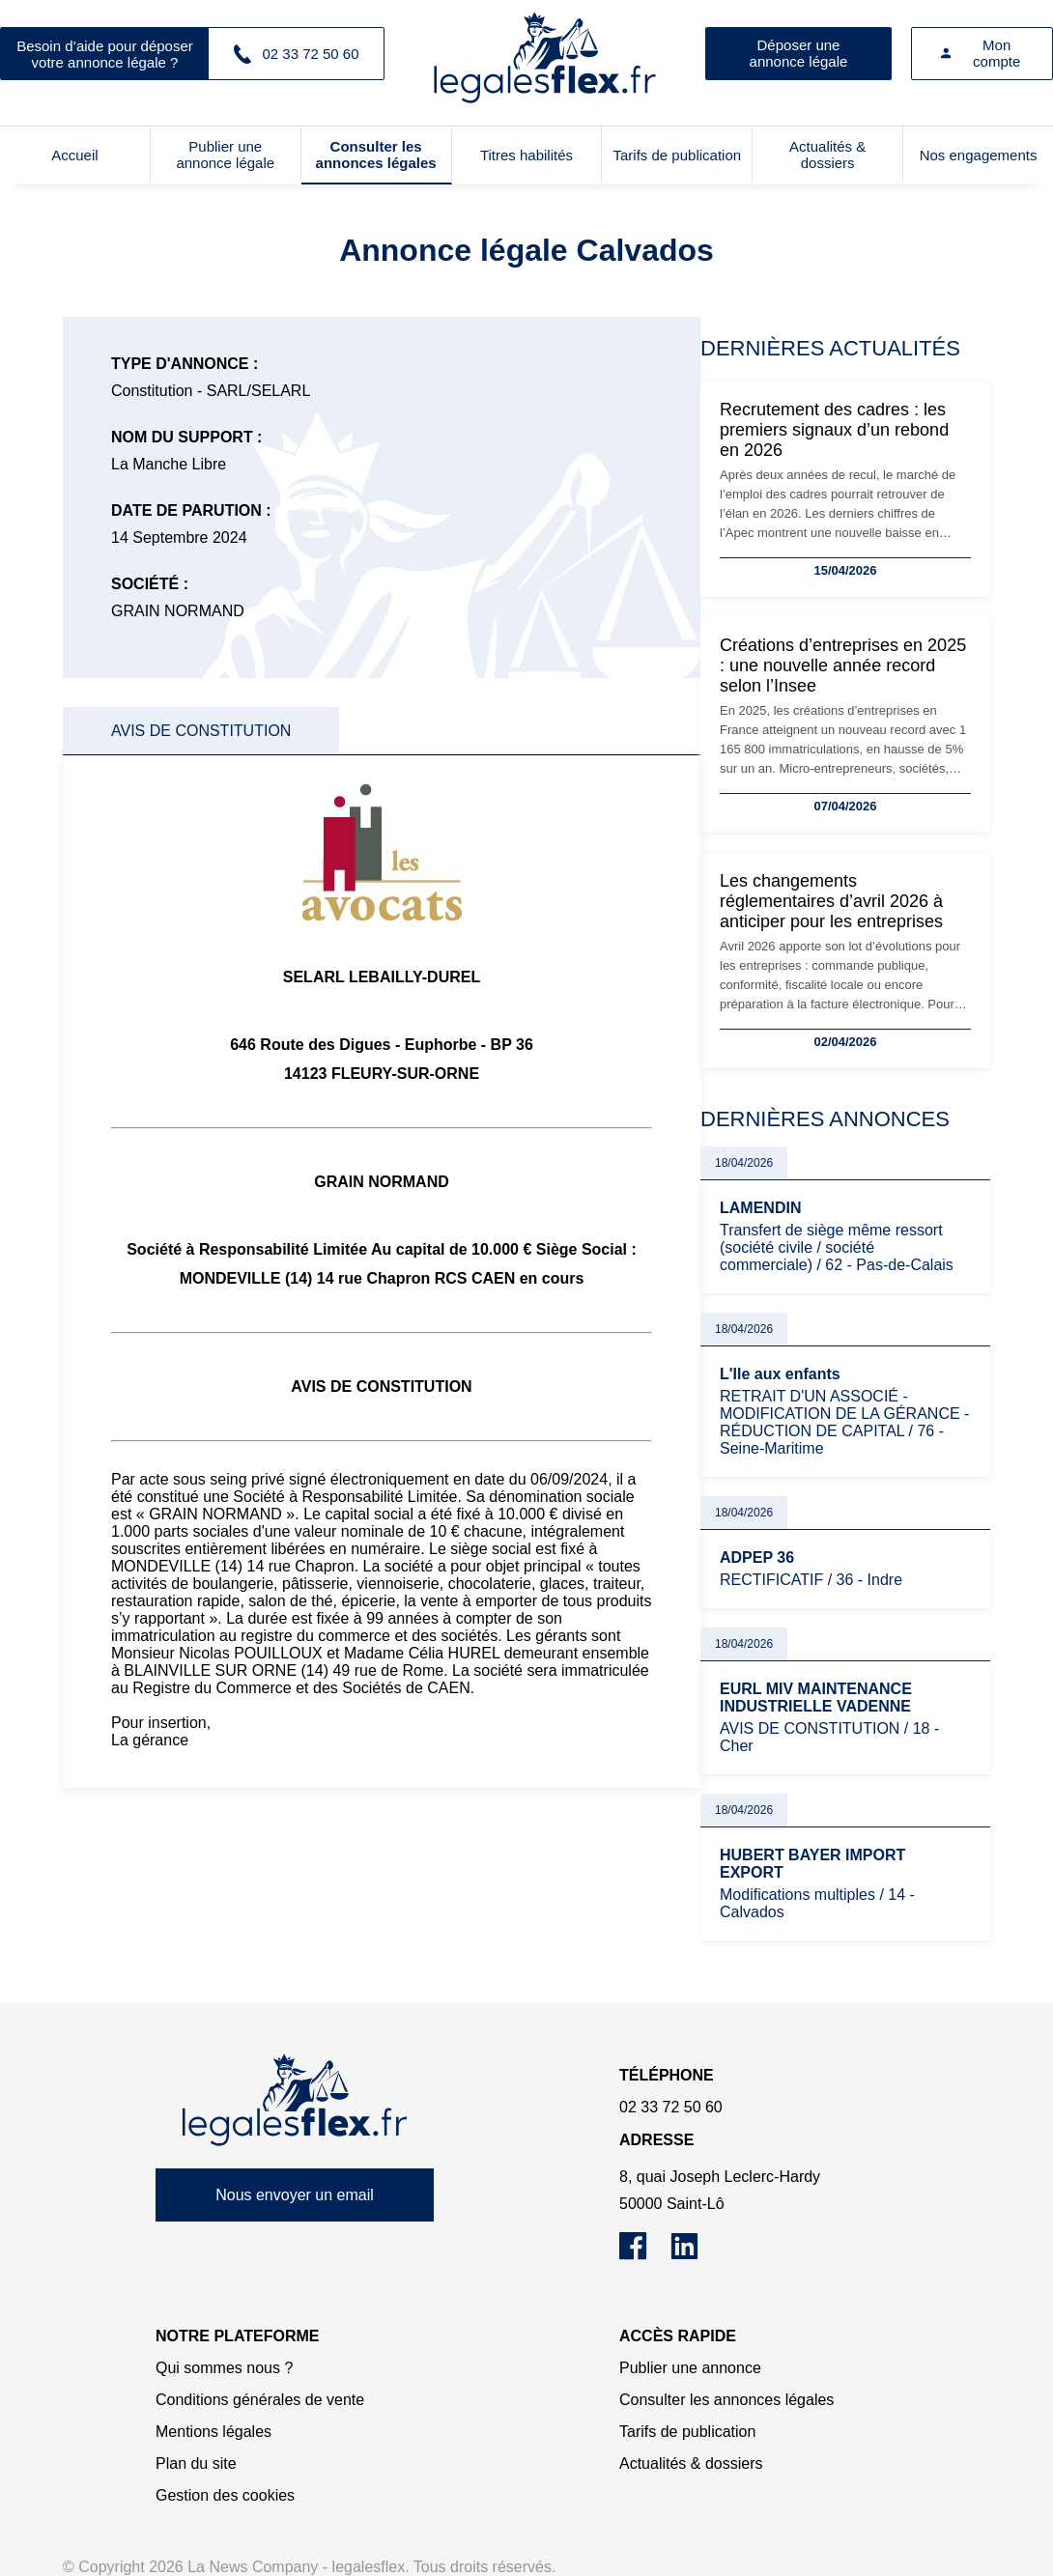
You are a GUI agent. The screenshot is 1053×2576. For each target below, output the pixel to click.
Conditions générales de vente (260, 2400)
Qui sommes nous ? (224, 2368)
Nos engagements (979, 155)
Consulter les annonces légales (376, 154)
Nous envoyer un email (294, 2195)
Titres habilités (526, 155)
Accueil (74, 155)
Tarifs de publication (677, 155)
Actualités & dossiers (827, 154)
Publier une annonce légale (225, 154)
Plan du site (196, 2463)
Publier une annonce (690, 2368)
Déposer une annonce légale (799, 53)
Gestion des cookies (225, 2495)
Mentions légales (213, 2431)
